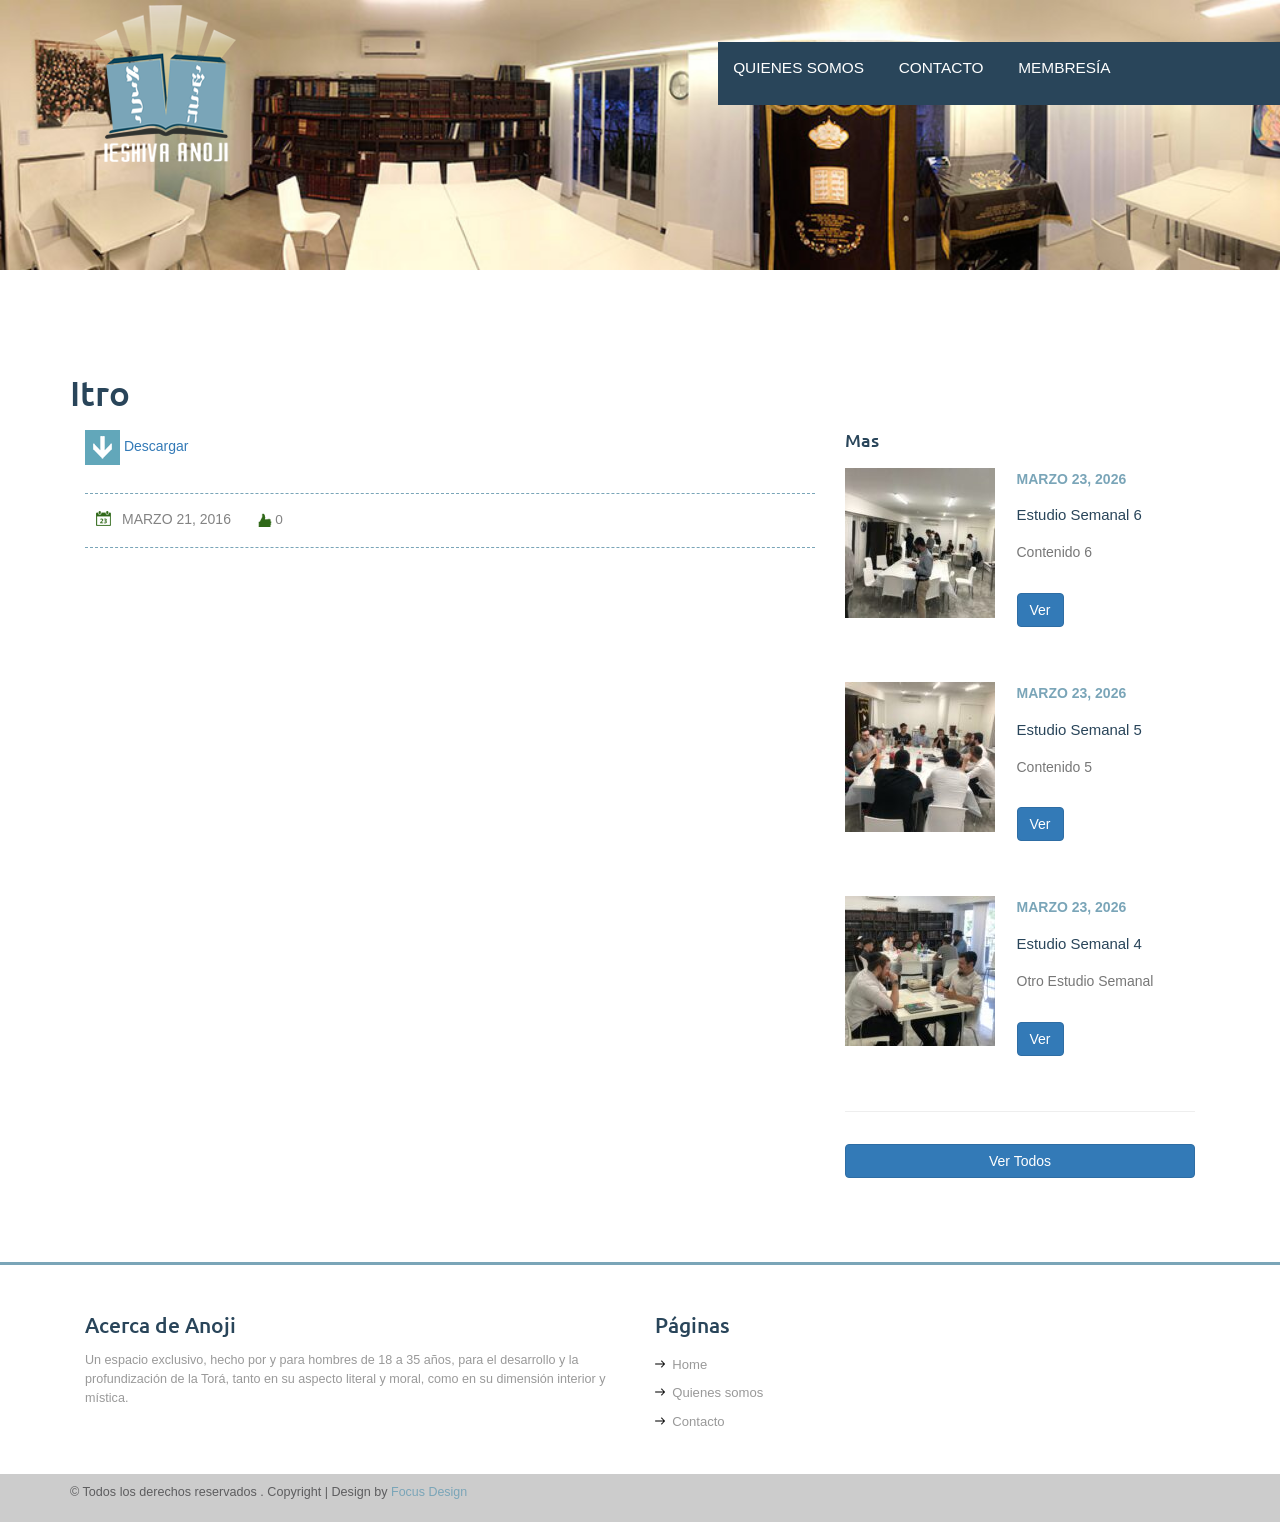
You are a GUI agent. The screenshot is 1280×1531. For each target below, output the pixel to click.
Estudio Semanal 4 (1081, 947)
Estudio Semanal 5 (1081, 731)
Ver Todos (1020, 1169)
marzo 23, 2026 (1072, 479)
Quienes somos (798, 67)
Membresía (1064, 67)
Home (681, 1371)
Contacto (941, 67)
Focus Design (429, 1501)
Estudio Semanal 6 (1081, 514)
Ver (1040, 612)
